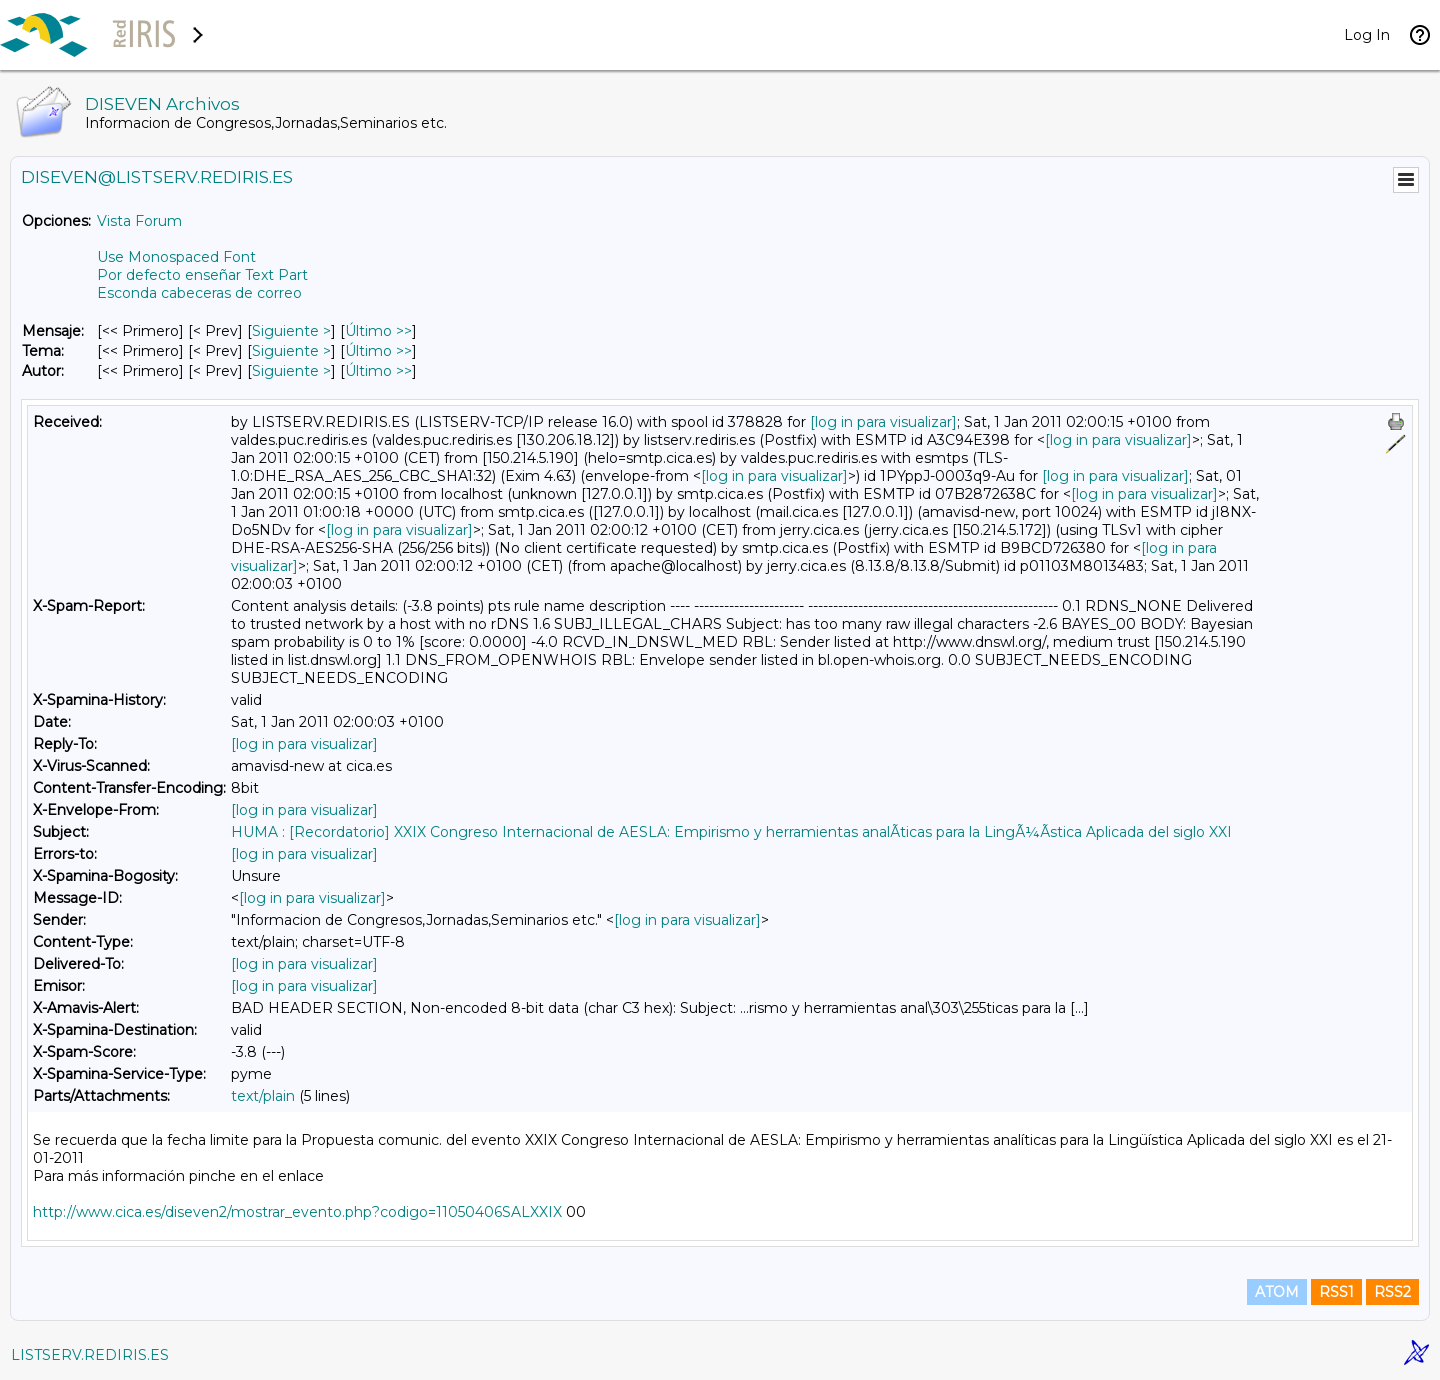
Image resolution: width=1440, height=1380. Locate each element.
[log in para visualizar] (883, 422)
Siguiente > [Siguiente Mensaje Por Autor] (291, 371)
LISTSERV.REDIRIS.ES (90, 1355)
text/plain (263, 1096)
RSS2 (1392, 1292)
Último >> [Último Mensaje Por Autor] (378, 371)
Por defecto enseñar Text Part (202, 275)
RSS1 (1336, 1292)
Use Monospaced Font (176, 257)
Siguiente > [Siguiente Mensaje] (291, 331)
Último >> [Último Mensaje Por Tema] (378, 351)
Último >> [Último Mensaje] (378, 331)
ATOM (1277, 1292)
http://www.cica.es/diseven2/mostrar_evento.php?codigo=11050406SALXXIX (297, 1212)
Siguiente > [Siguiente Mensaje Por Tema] (291, 351)
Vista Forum (139, 221)
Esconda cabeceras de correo (199, 293)
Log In (1367, 35)
